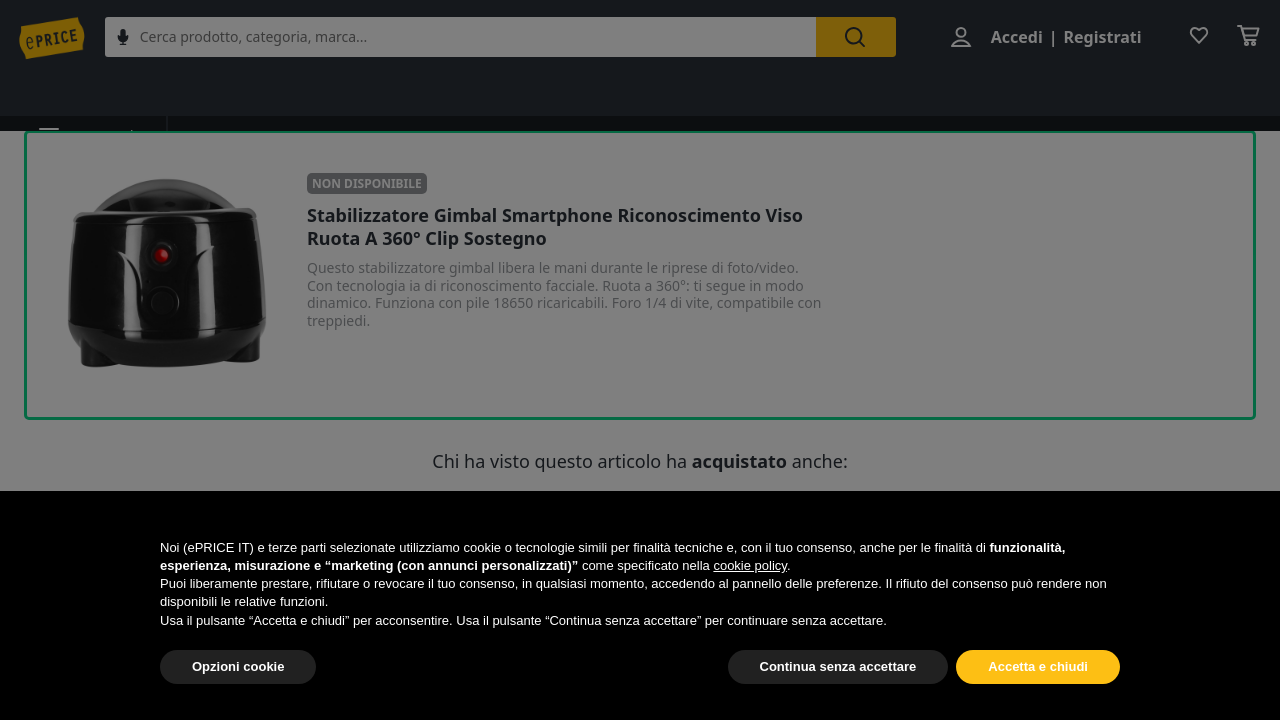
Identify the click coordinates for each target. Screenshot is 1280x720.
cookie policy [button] (749, 565)
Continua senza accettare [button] (838, 666)
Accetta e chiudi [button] (1038, 666)
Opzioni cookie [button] (238, 666)
